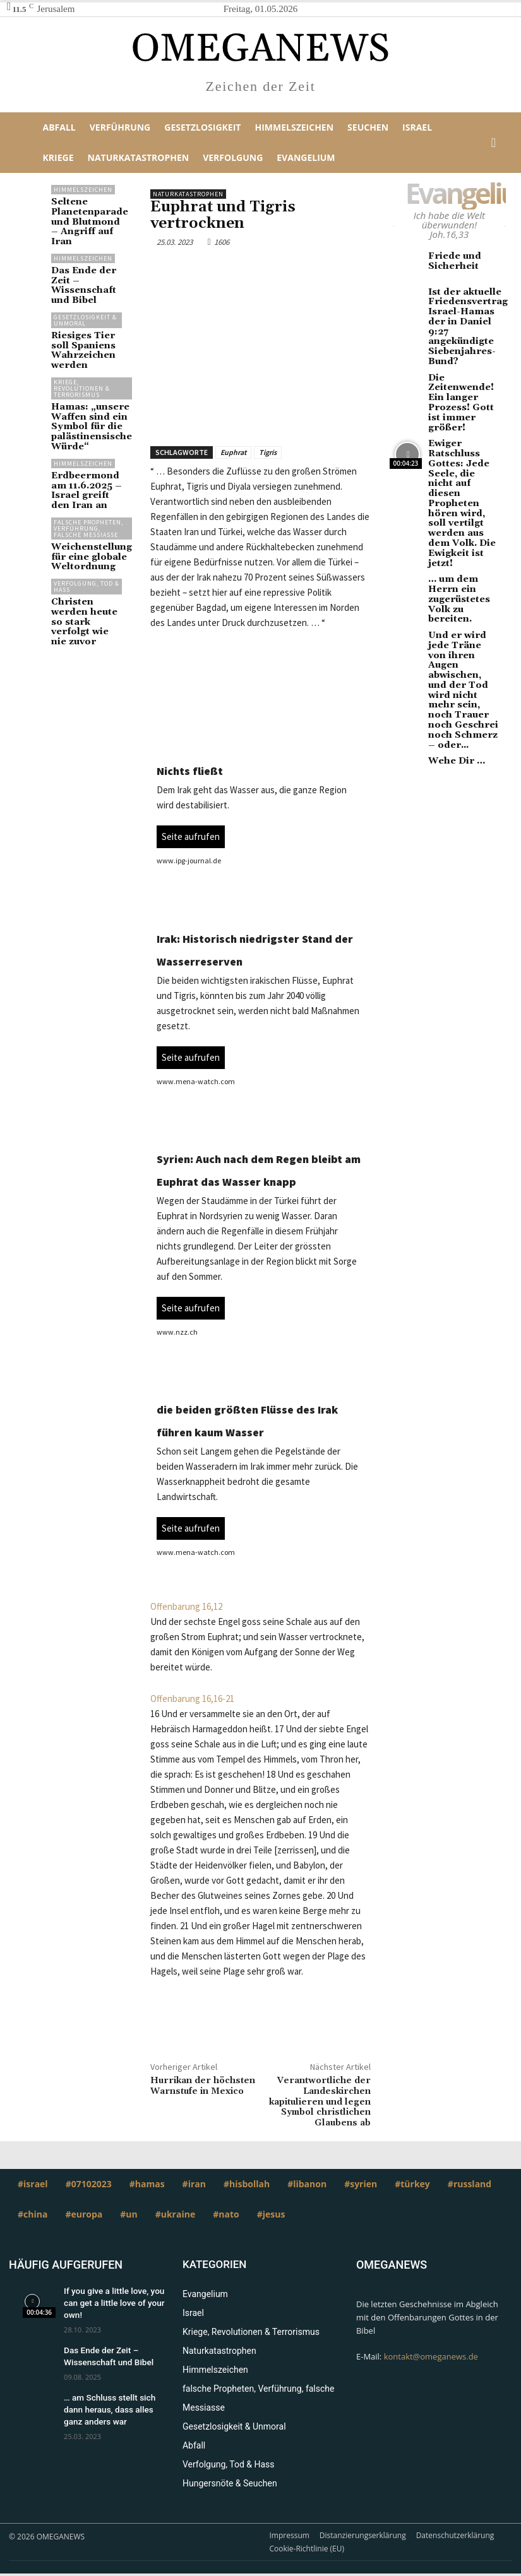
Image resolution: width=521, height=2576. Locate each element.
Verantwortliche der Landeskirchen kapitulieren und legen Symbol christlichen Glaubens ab (320, 2102)
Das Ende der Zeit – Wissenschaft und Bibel (86, 262)
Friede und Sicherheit (449, 260)
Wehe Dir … (452, 610)
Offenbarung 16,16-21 (192, 1699)
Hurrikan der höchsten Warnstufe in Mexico (202, 2086)
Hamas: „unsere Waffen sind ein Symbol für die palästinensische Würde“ (85, 385)
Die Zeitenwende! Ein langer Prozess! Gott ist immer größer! (462, 369)
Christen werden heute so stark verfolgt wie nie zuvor (83, 563)
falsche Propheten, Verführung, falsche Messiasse (86, 479)
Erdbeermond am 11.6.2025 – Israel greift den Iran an (86, 442)
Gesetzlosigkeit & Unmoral (85, 288)
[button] (494, 142)
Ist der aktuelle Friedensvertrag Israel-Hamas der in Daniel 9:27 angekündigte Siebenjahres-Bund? (463, 316)
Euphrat (233, 452)
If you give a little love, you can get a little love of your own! (108, 2301)
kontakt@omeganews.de (431, 2356)
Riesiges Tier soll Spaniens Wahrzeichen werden (86, 316)
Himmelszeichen (83, 190)
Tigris (268, 452)
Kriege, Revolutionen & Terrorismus (82, 350)
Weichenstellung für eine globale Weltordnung (84, 509)
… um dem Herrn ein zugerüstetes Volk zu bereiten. (462, 494)
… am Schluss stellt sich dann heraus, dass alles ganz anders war (114, 2401)
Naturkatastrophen (188, 194)
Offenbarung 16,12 (186, 1606)
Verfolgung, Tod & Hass (86, 535)
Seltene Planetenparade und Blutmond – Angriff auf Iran (83, 214)
